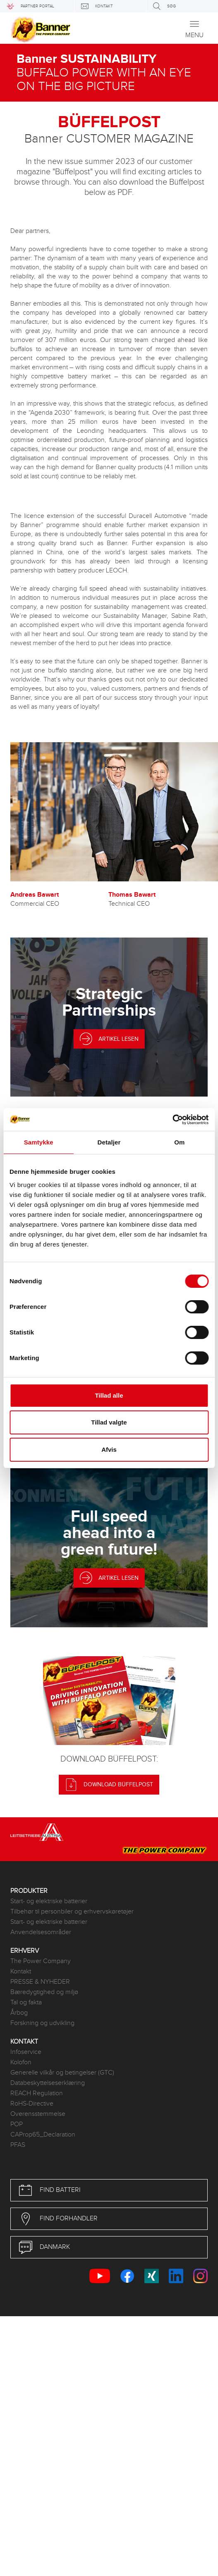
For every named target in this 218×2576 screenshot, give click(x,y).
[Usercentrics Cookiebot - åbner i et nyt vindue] (172, 1119)
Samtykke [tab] (38, 1142)
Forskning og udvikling (42, 2023)
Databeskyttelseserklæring (47, 2083)
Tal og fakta (26, 2002)
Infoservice (25, 2052)
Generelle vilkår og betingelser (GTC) (62, 2073)
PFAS (17, 2145)
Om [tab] (179, 1142)
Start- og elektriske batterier (48, 1901)
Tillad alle (109, 1395)
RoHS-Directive (31, 2104)
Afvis (109, 1449)
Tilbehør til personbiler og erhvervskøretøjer (72, 1912)
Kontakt (20, 1971)
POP (16, 2124)
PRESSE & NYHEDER (40, 1982)
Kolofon (20, 2062)
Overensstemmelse (37, 2114)
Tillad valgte (109, 1422)
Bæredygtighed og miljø (44, 1992)
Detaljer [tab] (109, 1142)
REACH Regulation (36, 2093)
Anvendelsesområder (40, 1932)
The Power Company (40, 1961)
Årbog (19, 2013)
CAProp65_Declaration (42, 2135)
